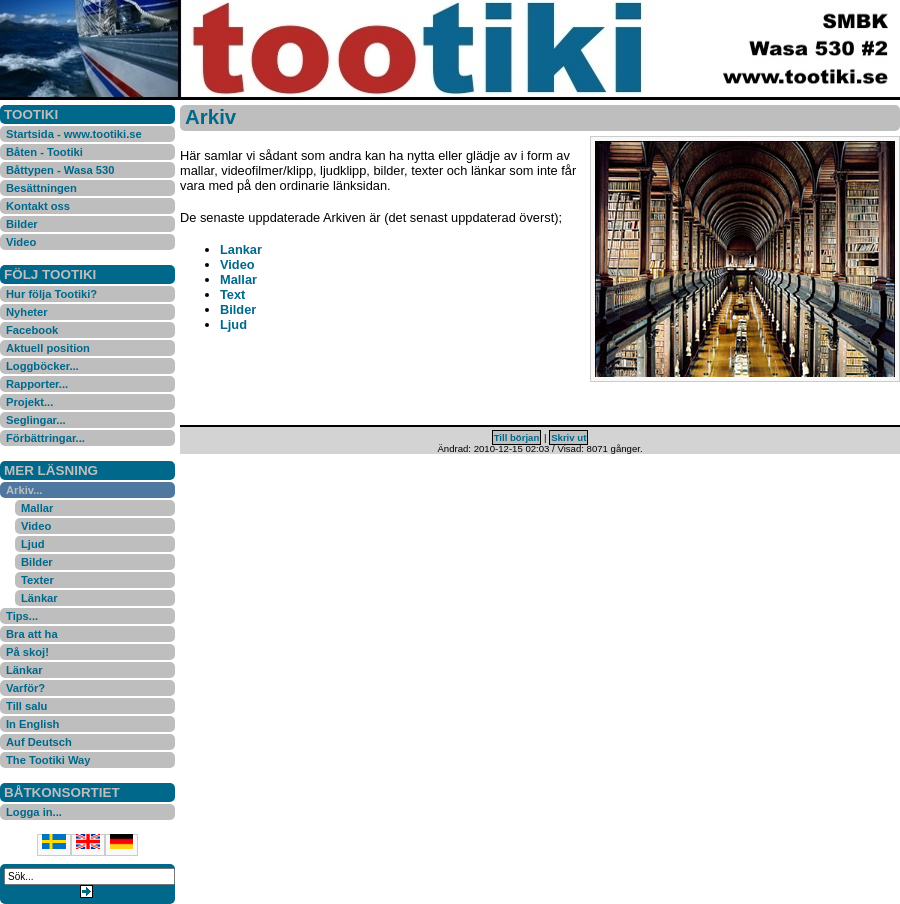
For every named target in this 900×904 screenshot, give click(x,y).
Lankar (241, 249)
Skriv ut (568, 437)
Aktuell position (48, 348)
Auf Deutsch (39, 742)
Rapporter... (37, 384)
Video (21, 242)
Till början (517, 437)
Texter (37, 580)
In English (32, 724)
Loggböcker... (42, 366)
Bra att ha (32, 634)
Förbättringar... (45, 438)
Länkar (39, 598)
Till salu (26, 706)
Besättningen (41, 188)
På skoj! (27, 652)
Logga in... (34, 812)
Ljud (33, 544)
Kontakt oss (38, 206)
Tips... (22, 616)
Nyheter (27, 312)
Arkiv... (24, 490)
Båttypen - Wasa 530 (60, 170)
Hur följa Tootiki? (51, 294)
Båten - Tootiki (44, 152)
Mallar (37, 508)
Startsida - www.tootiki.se (74, 134)
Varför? (25, 688)
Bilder (22, 224)
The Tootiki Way (48, 760)
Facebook (32, 330)
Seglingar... (36, 420)
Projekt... (29, 402)
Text (232, 294)
